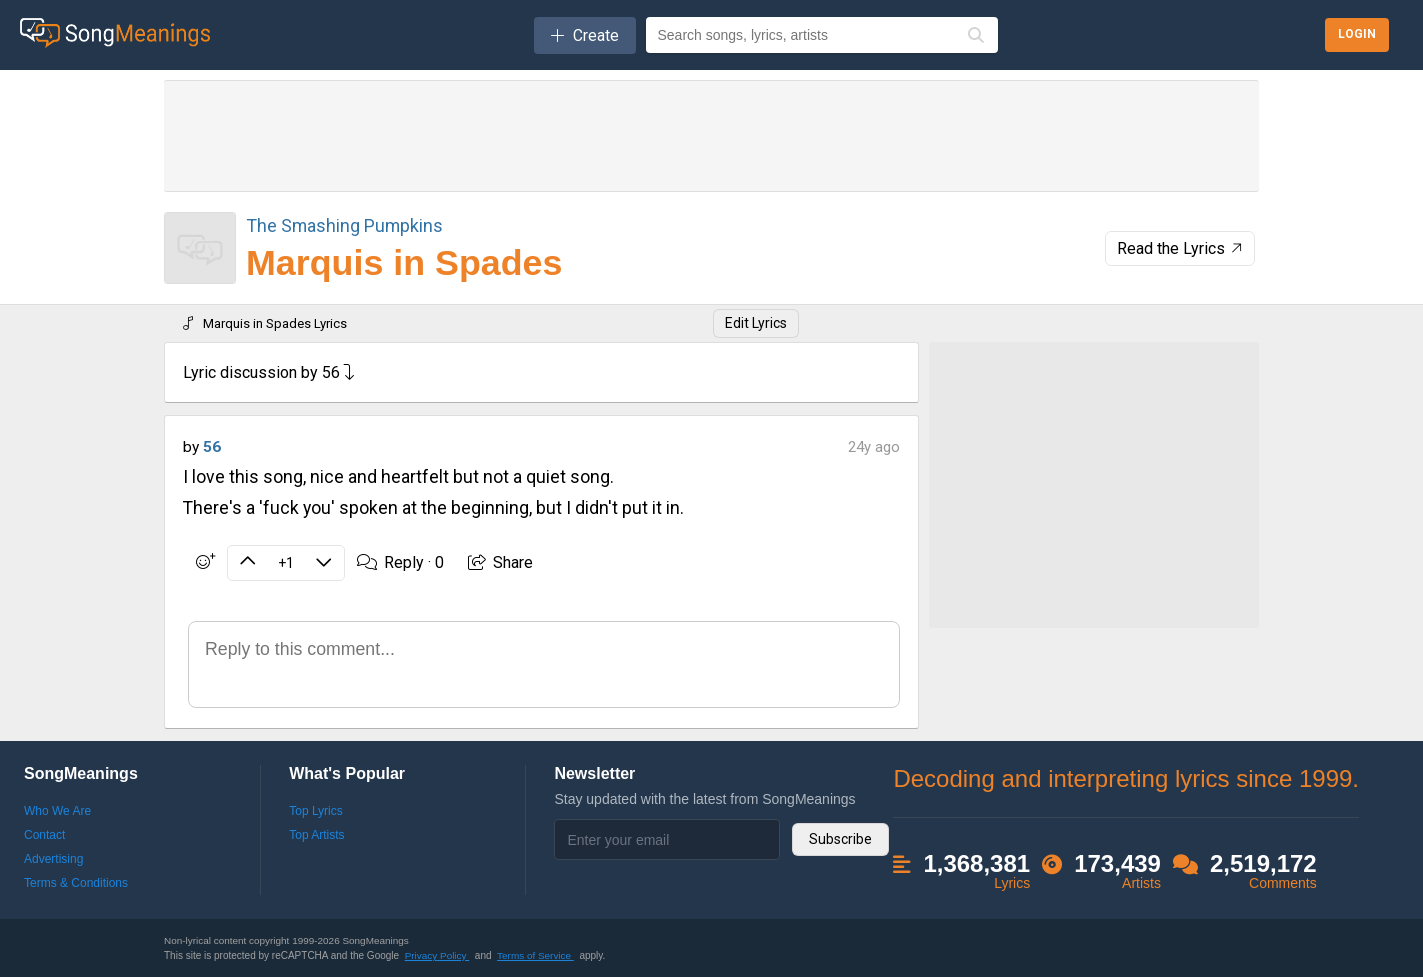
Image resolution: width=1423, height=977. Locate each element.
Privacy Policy (437, 955)
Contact (44, 835)
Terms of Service (535, 955)
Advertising (53, 859)
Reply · (400, 562)
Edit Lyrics (756, 323)
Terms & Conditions (76, 883)
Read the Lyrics (1181, 248)
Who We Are (57, 811)
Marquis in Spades (404, 263)
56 (212, 447)
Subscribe (840, 839)
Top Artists (316, 835)
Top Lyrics (316, 811)
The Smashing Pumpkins (344, 225)
